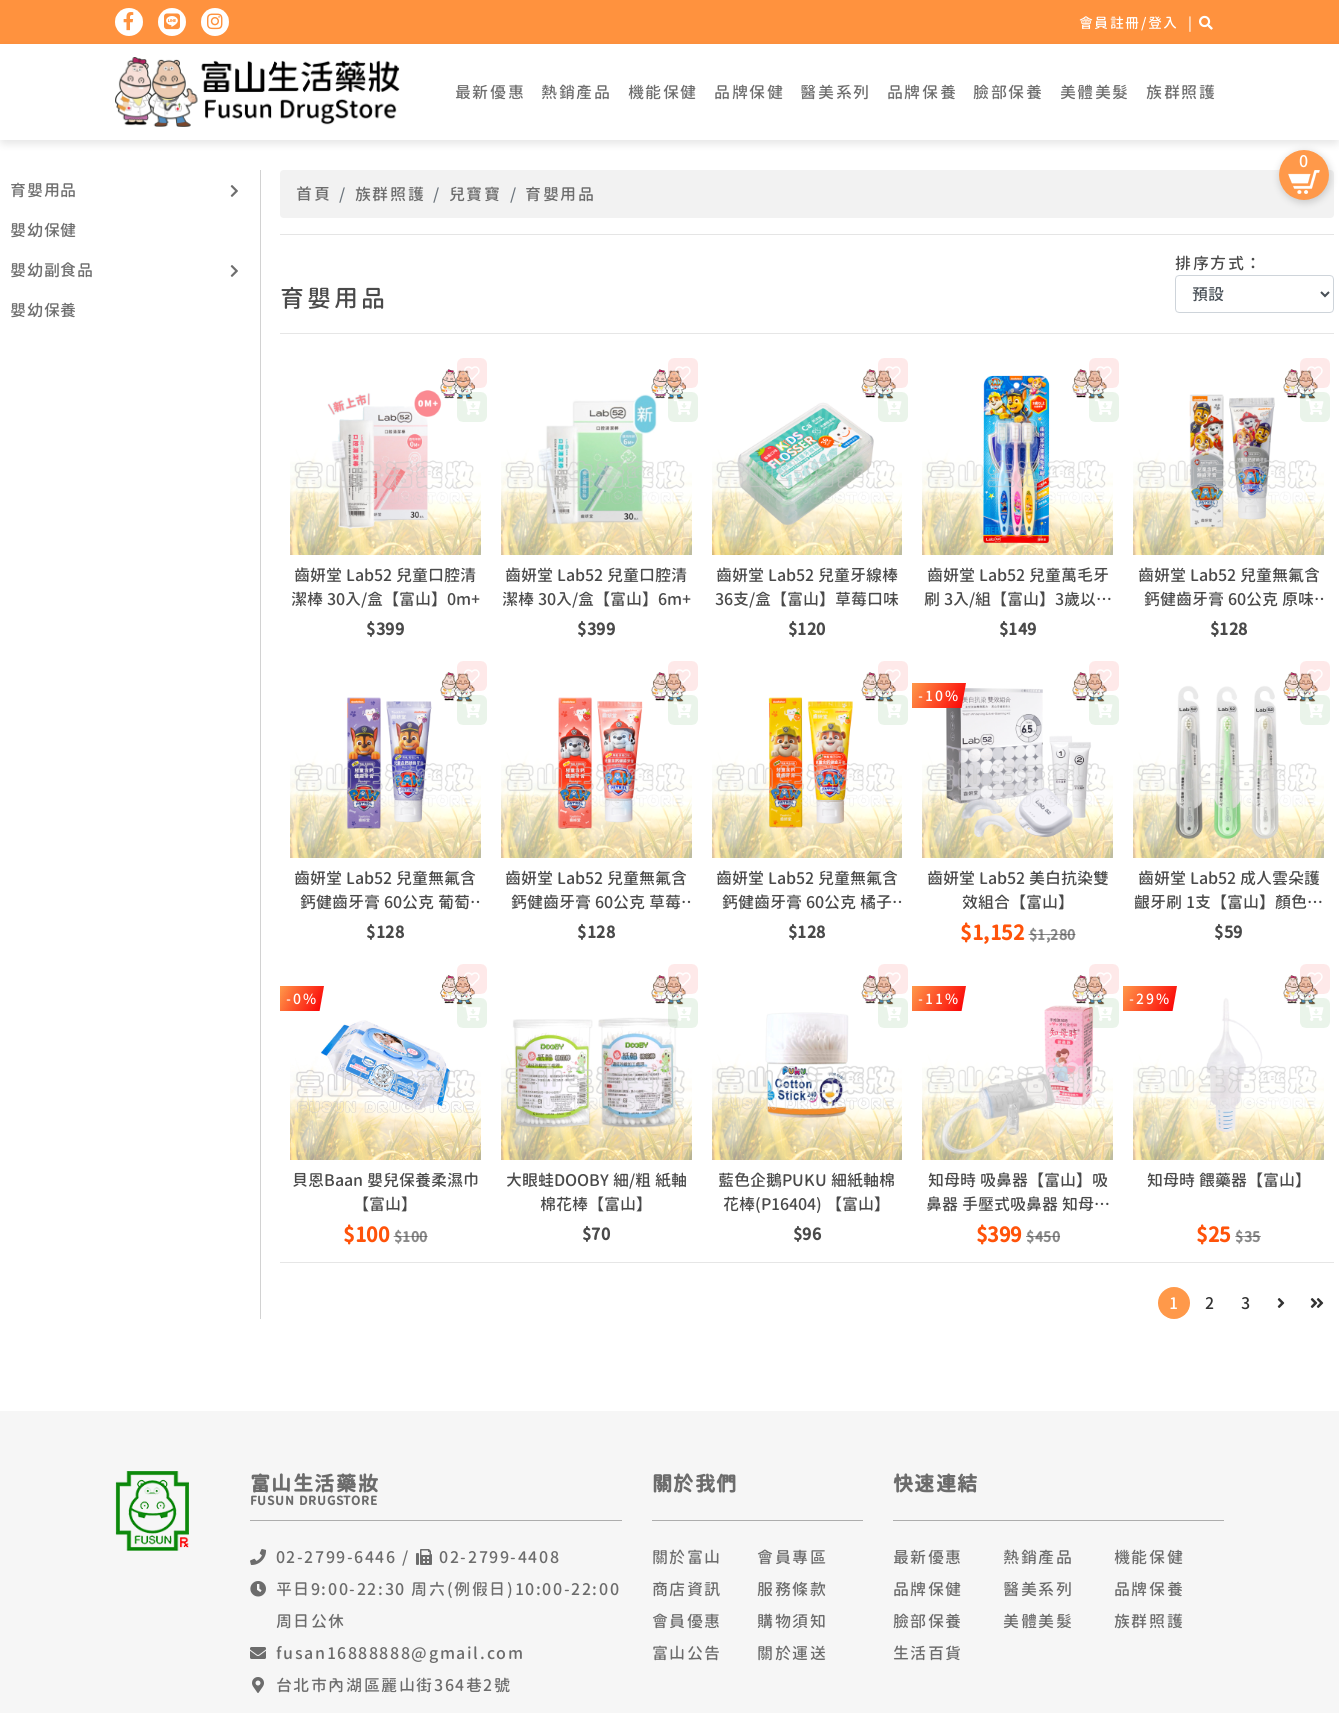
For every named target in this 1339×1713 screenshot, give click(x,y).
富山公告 (687, 1653)
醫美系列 (835, 92)
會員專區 (792, 1557)
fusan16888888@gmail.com (400, 1653)
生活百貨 (928, 1653)
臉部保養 (1008, 92)
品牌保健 (749, 92)
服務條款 (792, 1589)
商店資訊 (687, 1589)
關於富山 (687, 1557)
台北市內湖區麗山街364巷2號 (394, 1685)
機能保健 (663, 92)
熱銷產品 (576, 92)
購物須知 (792, 1621)
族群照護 (1181, 92)
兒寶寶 (475, 194)
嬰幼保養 (43, 310)
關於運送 (792, 1653)
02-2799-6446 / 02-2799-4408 (418, 1557)
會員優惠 (687, 1621)
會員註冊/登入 (1129, 22)
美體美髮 (1095, 92)
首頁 (313, 194)
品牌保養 (922, 92)
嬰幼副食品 (52, 270)
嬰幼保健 (43, 230)
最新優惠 (490, 92)
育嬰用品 (43, 190)
